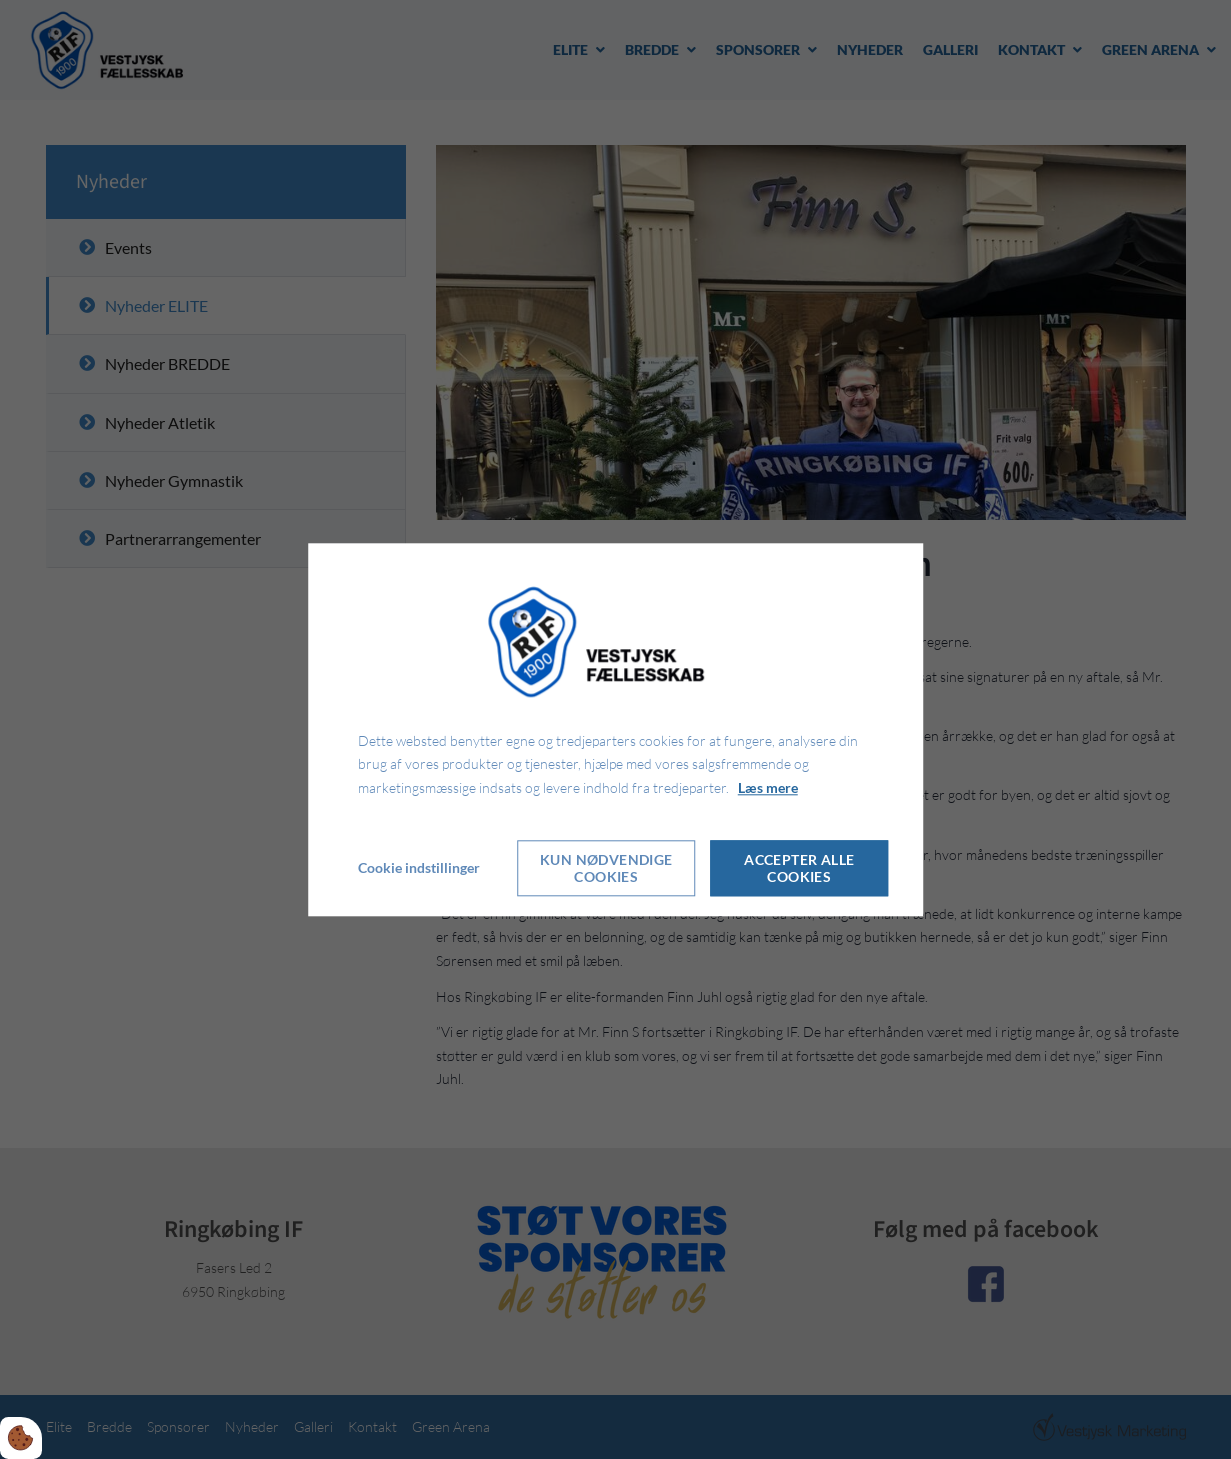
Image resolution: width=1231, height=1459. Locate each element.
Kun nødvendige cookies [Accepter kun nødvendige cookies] (606, 868)
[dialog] (616, 729)
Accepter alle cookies (799, 868)
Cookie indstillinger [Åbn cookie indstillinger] (419, 867)
